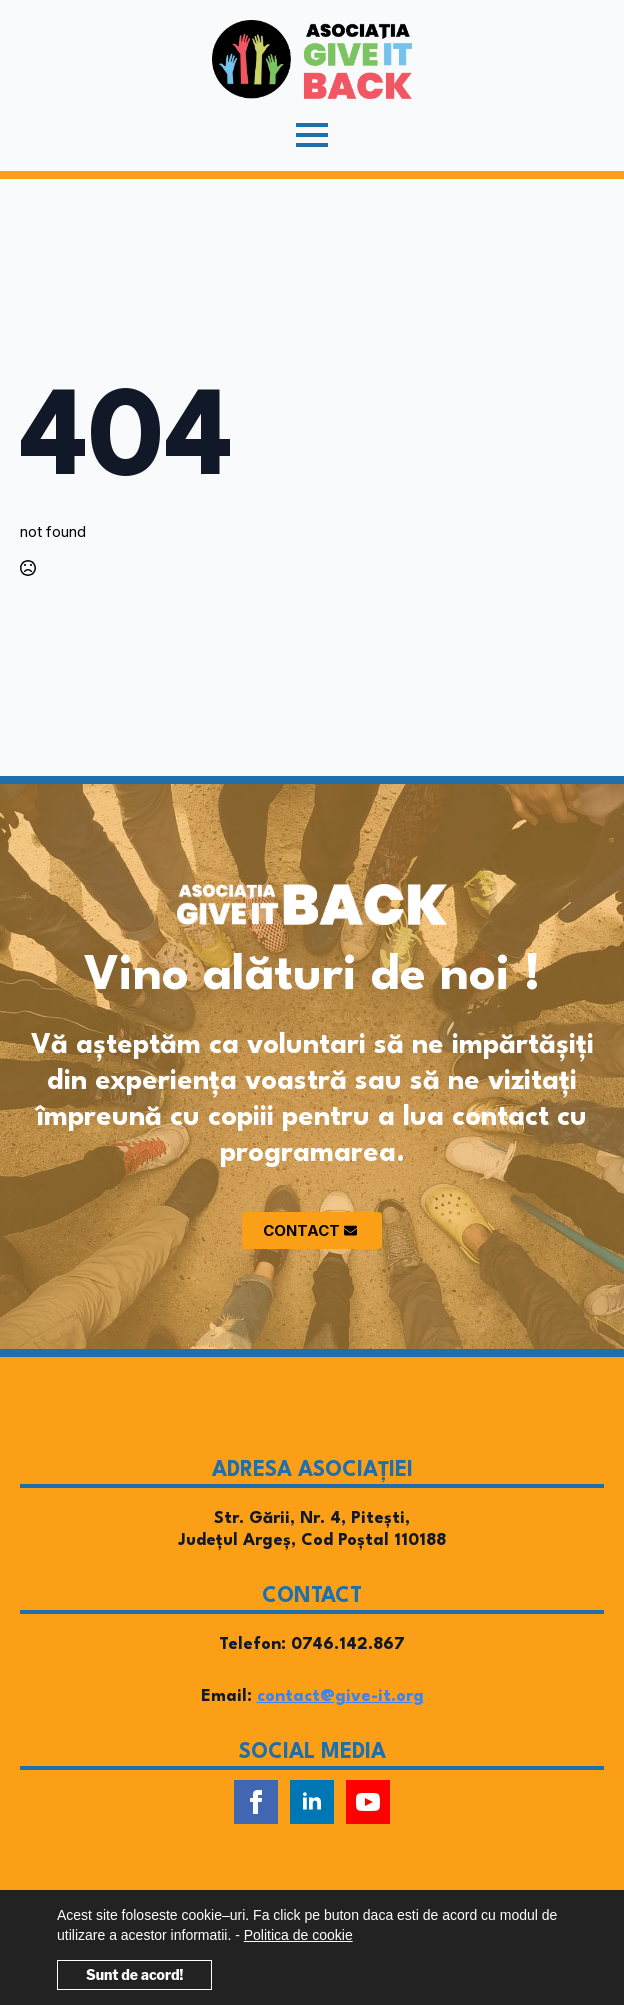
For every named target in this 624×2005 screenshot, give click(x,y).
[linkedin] (312, 1802)
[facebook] (256, 1802)
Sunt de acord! (134, 1974)
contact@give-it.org (340, 1696)
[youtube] (368, 1802)
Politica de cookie (298, 1935)
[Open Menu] (312, 135)
